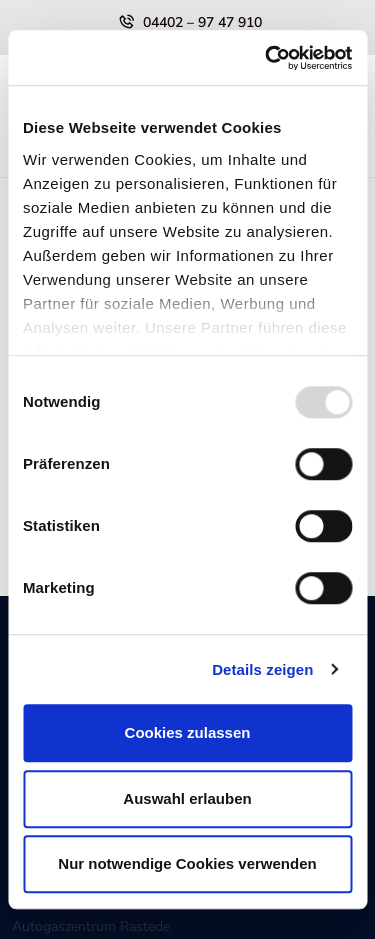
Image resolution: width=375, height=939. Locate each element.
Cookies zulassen (188, 732)
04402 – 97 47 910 (202, 22)
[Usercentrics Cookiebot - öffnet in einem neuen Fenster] (267, 58)
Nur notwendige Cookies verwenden (187, 863)
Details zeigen (262, 669)
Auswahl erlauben (187, 798)
